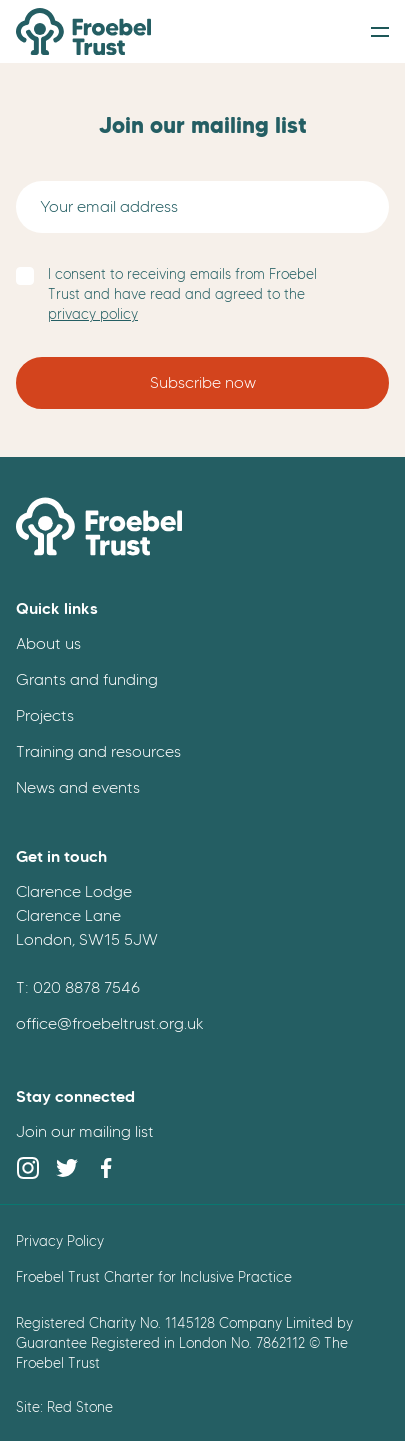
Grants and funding (87, 679)
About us (48, 643)
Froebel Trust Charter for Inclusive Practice (154, 1277)
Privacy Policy (60, 1241)
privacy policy (93, 314)
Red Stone (80, 1407)
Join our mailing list (85, 1131)
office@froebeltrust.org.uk (110, 1023)
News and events (78, 787)
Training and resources (98, 751)
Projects (45, 715)
